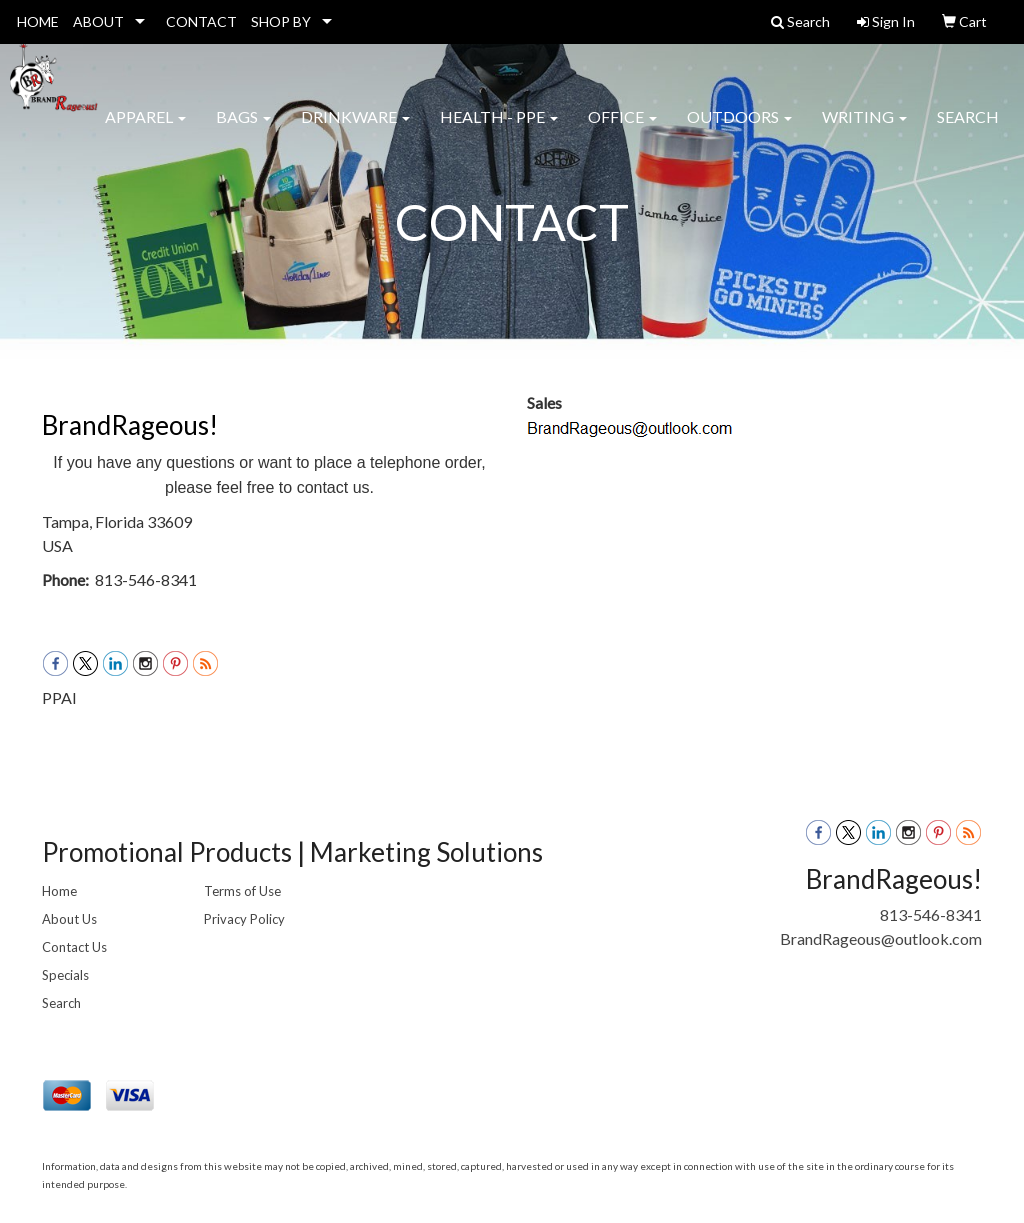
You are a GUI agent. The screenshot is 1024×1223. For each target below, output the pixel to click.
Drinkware (355, 129)
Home (59, 891)
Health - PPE (499, 129)
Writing (864, 129)
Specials (65, 975)
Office (622, 129)
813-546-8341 (931, 914)
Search (968, 129)
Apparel (145, 129)
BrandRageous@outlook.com (881, 938)
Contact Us (74, 947)
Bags (243, 129)
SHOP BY (281, 21)
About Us (69, 919)
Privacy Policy (244, 919)
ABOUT (98, 21)
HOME (38, 21)
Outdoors (739, 129)
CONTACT (201, 21)
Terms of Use (242, 891)
